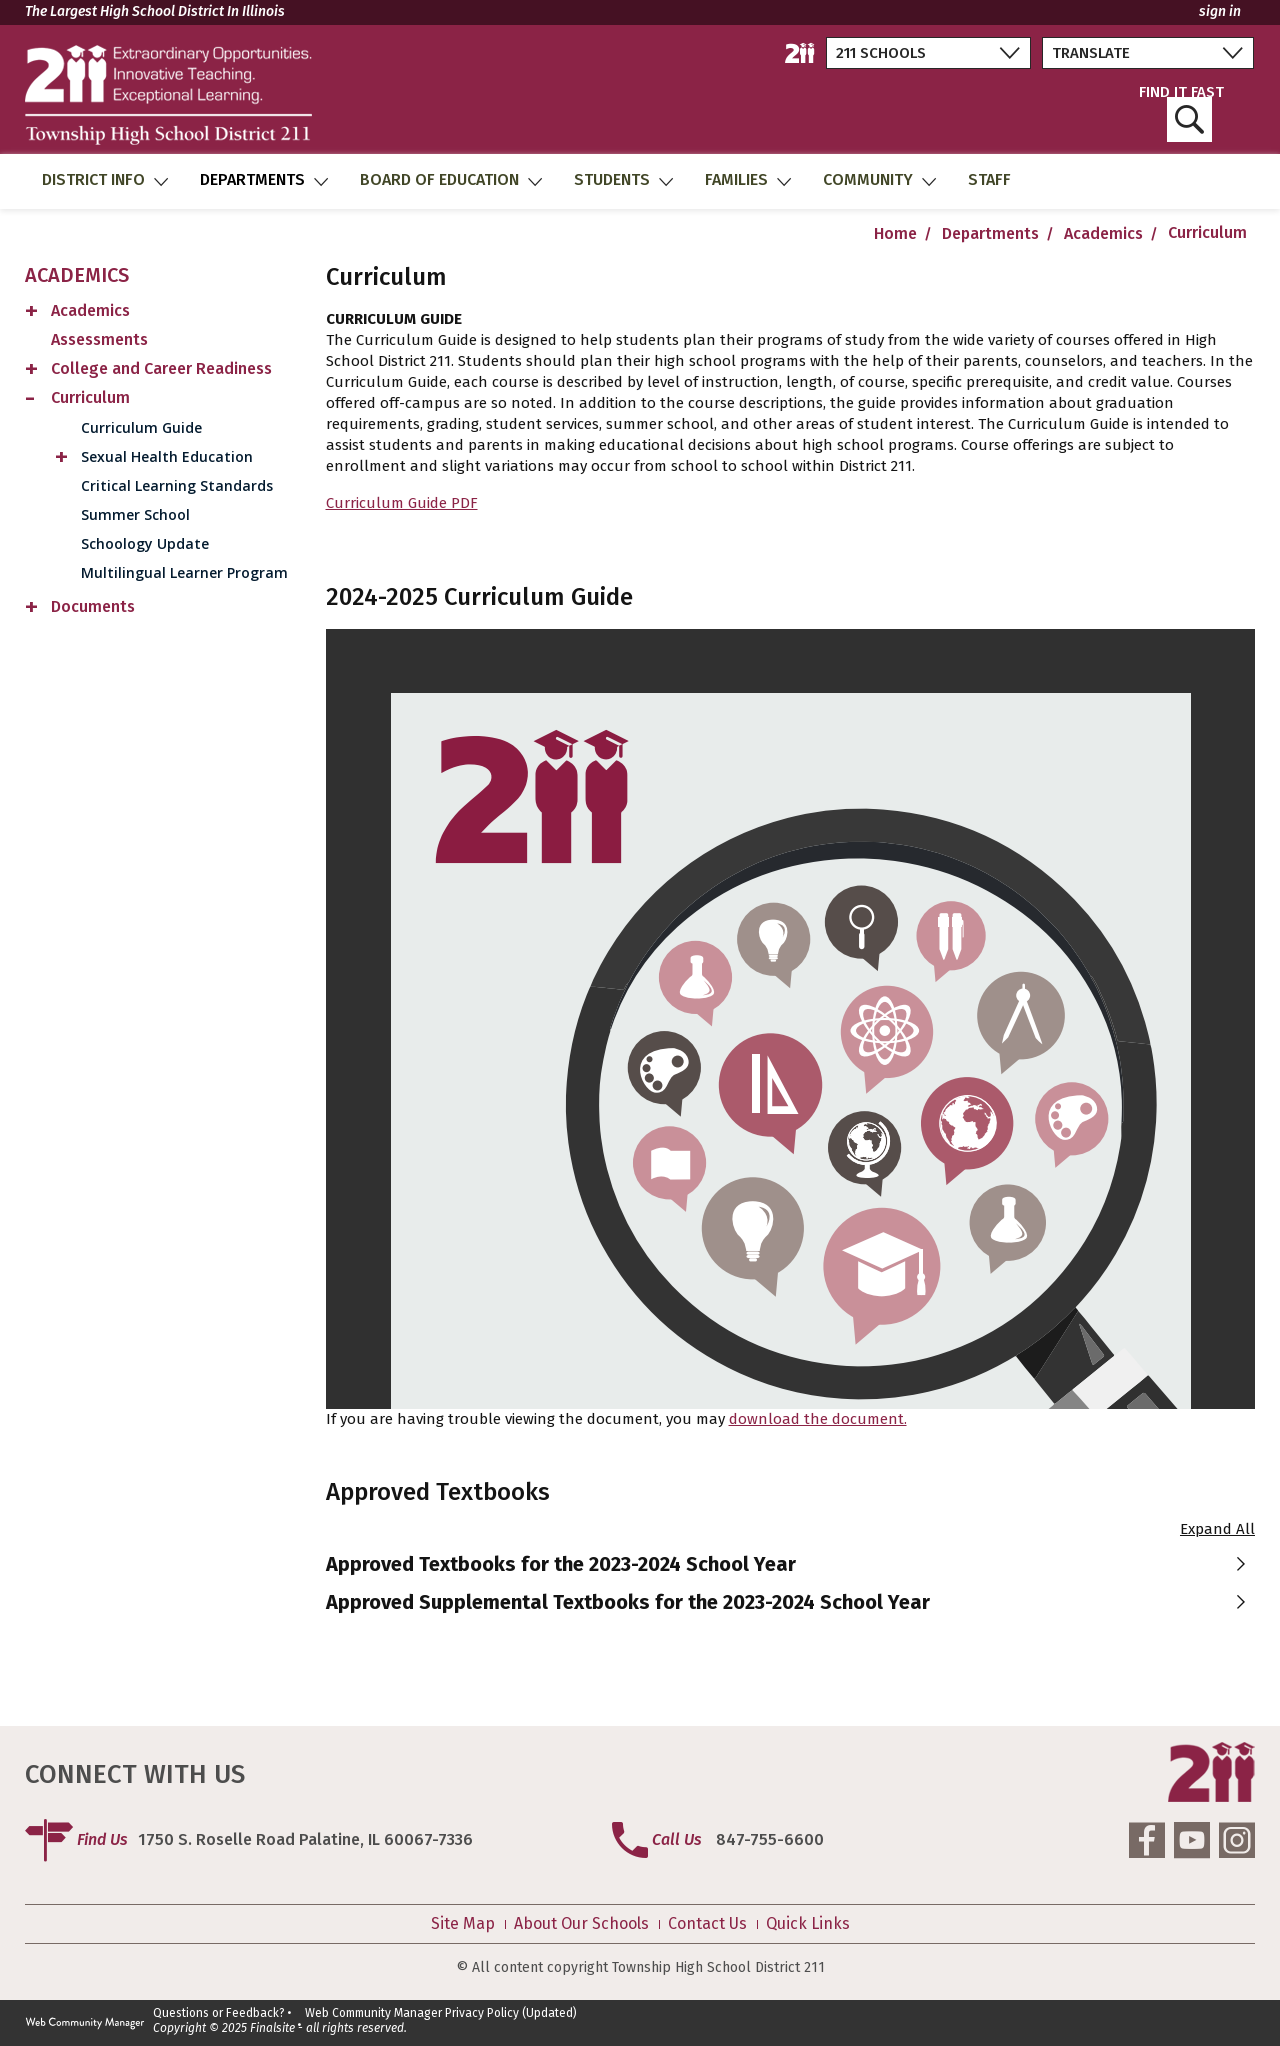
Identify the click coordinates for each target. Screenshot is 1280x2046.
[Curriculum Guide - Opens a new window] (178, 427)
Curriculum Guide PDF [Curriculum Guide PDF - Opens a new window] (402, 503)
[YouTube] (1192, 1840)
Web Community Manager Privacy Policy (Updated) (441, 2013)
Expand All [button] (1217, 1529)
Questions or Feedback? (219, 2013)
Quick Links (808, 1924)
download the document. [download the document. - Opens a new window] (818, 1419)
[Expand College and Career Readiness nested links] (32, 371)
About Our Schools (581, 1924)
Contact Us (707, 1924)
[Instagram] (1237, 1840)
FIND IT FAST (1181, 113)
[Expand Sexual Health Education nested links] (62, 459)
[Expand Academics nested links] (32, 313)
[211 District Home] (800, 53)
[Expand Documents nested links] (32, 609)
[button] (790, 1564)
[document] (790, 1019)
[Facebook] (1147, 1840)
